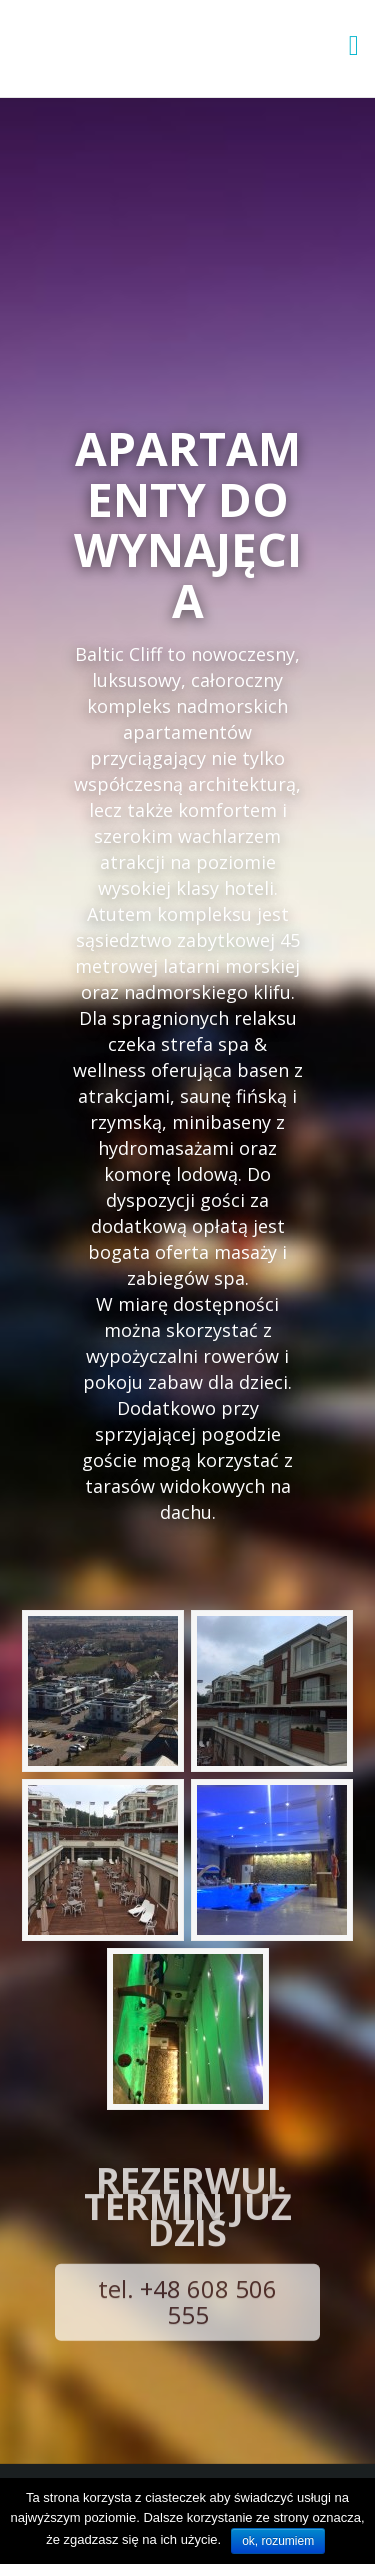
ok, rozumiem (278, 2541)
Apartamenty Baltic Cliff (135, 47)
